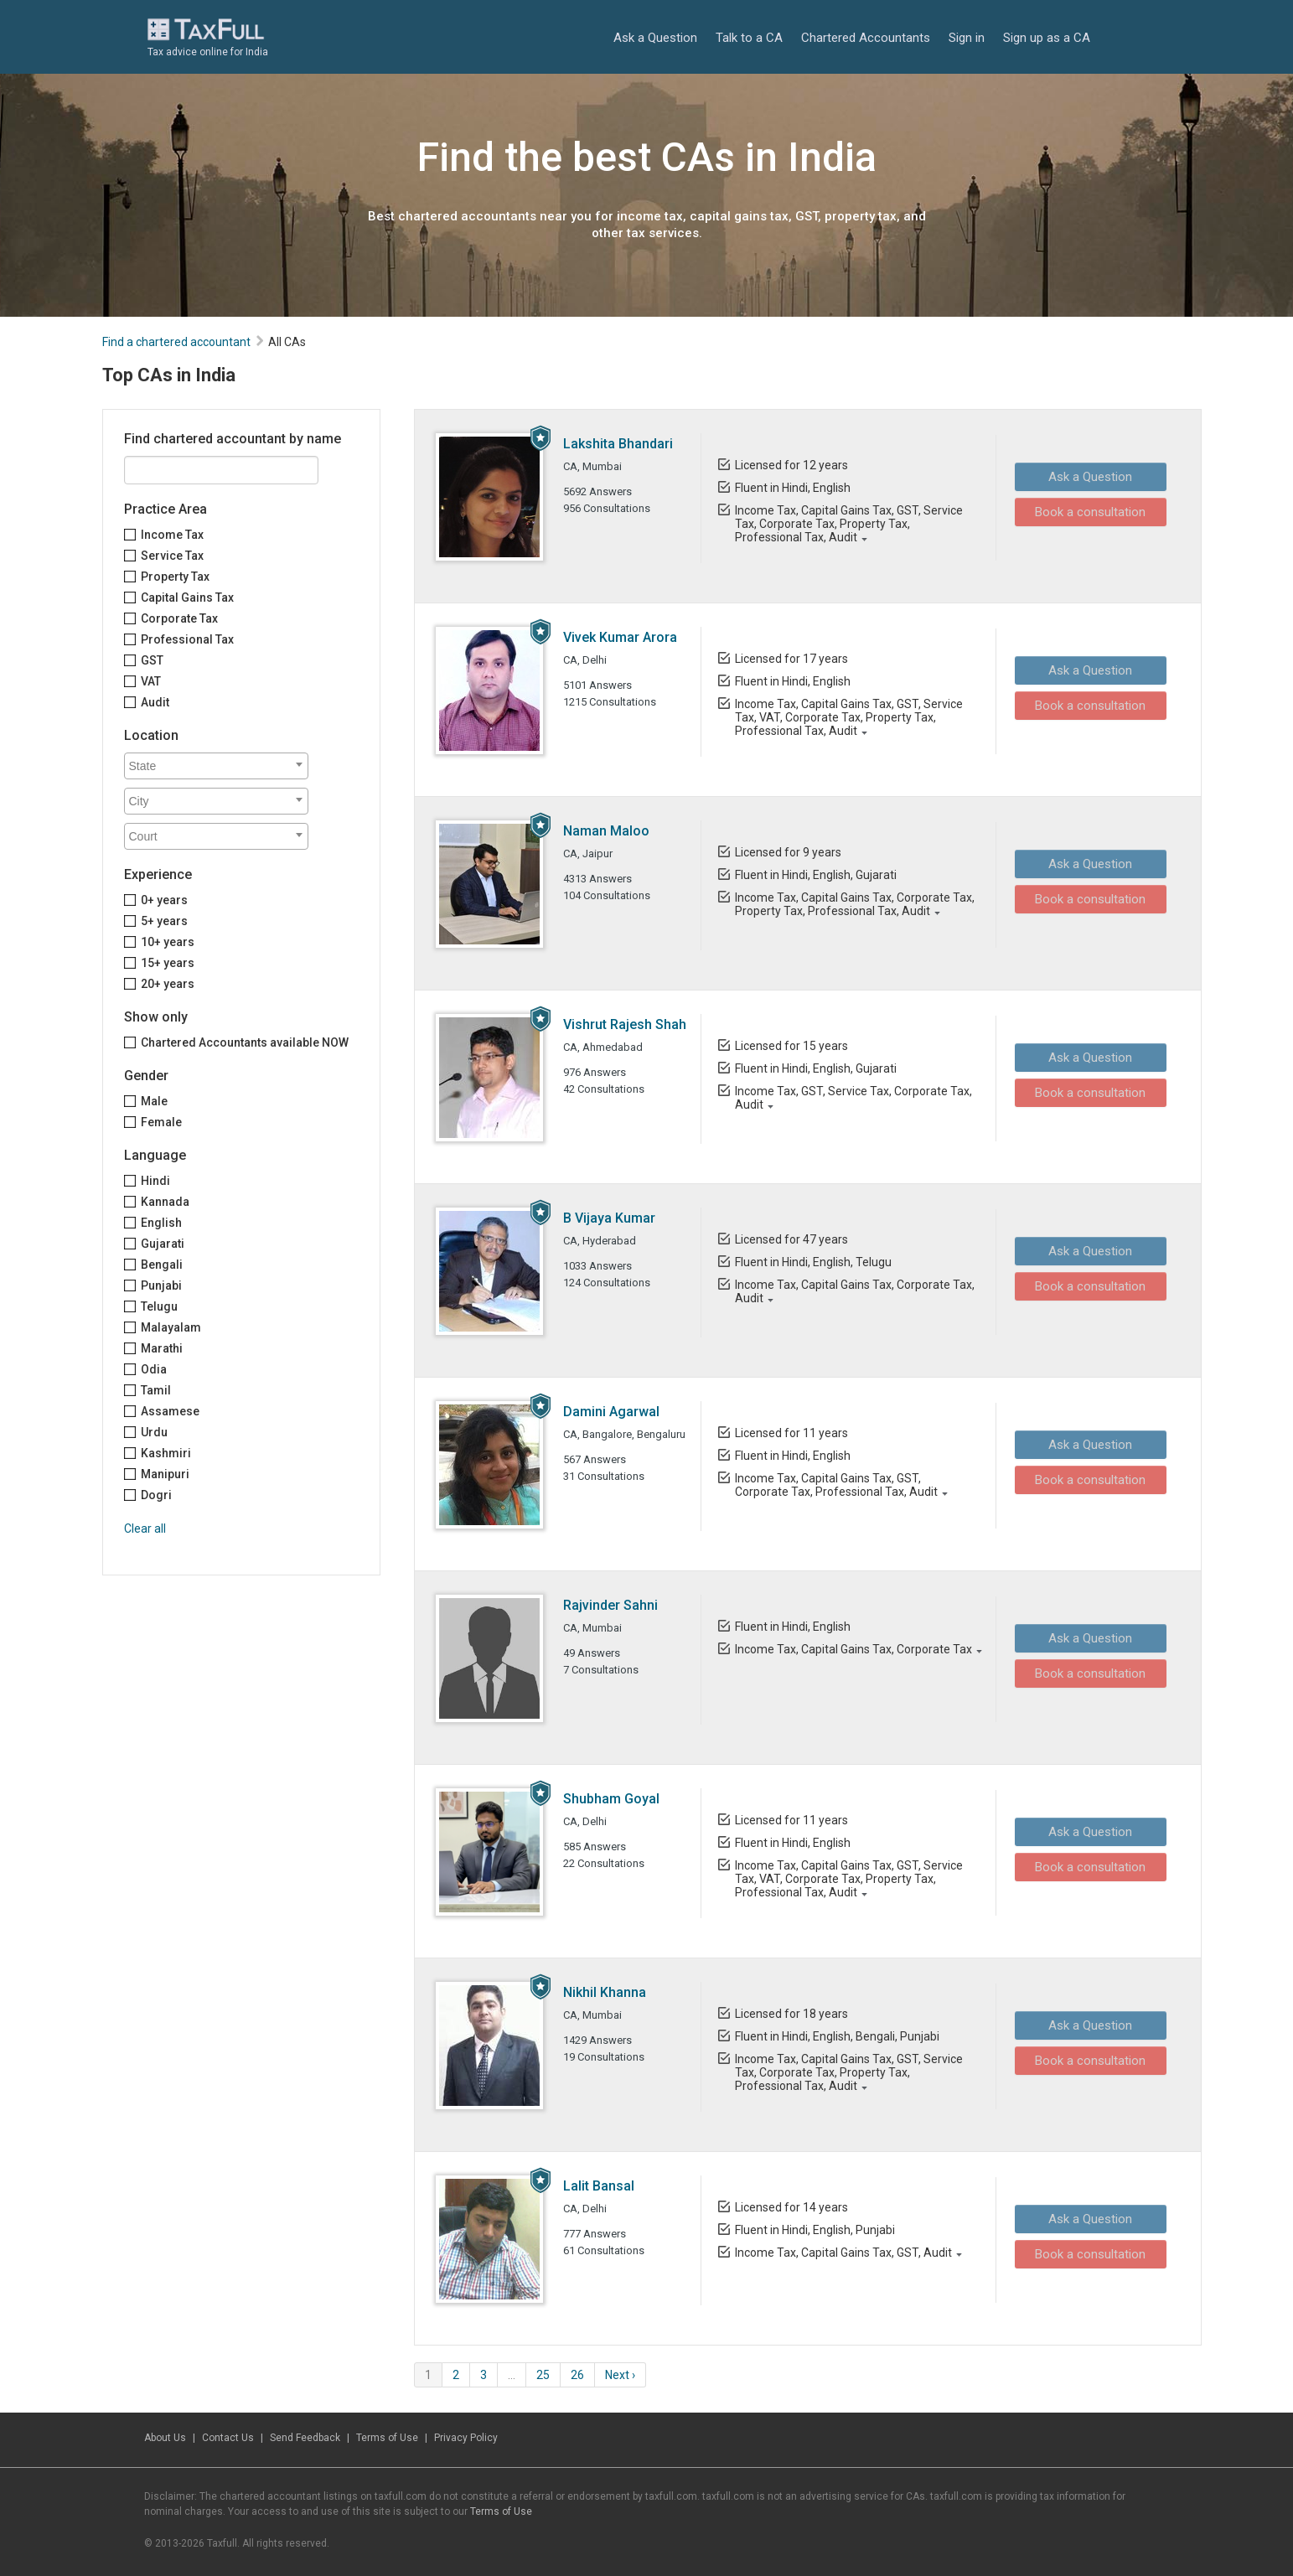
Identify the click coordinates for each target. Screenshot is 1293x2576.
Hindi (155, 1180)
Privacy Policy (466, 2438)
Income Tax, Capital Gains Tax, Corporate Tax (852, 1649)
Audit (155, 702)
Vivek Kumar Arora (620, 637)
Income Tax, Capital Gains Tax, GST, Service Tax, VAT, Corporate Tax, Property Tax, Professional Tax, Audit (848, 717)
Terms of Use (387, 2438)
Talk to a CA (749, 37)
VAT (151, 681)
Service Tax (172, 555)
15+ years (167, 963)
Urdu (154, 1432)
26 (577, 2375)
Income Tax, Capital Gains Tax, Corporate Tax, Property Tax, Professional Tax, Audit (854, 904)
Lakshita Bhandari (618, 444)
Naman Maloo (606, 831)
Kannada (165, 1201)
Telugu (159, 1306)
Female (161, 1122)
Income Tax (172, 534)
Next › (620, 2375)
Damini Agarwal (611, 1412)
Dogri (156, 1495)
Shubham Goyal (611, 1799)
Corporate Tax (179, 618)
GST (152, 660)
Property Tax (175, 576)
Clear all (145, 1528)
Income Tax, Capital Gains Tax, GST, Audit (842, 2252)
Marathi (162, 1348)
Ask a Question (655, 37)
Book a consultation (1085, 511)
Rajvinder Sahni (610, 1605)
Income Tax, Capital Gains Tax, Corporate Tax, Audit (854, 1291)
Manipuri (165, 1474)
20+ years (167, 984)
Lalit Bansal (598, 2186)
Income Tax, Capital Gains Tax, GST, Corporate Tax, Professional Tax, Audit (835, 1485)
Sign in (967, 37)
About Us (165, 2438)
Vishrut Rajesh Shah (624, 1024)
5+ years (164, 921)
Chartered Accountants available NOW (245, 1042)
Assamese (170, 1411)
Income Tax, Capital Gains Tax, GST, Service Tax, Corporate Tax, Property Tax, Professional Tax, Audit (848, 524)
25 (543, 2375)
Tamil (156, 1390)
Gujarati (162, 1243)
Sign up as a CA (1046, 37)
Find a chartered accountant (176, 342)
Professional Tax (187, 639)
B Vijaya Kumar (609, 1218)
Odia (154, 1369)
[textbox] (220, 766)
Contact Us (228, 2438)
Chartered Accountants (865, 37)
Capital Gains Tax (187, 597)
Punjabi (161, 1285)
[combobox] (216, 766)
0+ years (164, 900)
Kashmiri (166, 1453)
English (161, 1222)
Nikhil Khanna (604, 1992)
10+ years (167, 942)
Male (154, 1101)
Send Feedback (305, 2438)
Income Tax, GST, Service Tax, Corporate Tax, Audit (852, 1097)
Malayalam (171, 1327)
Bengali (162, 1264)
